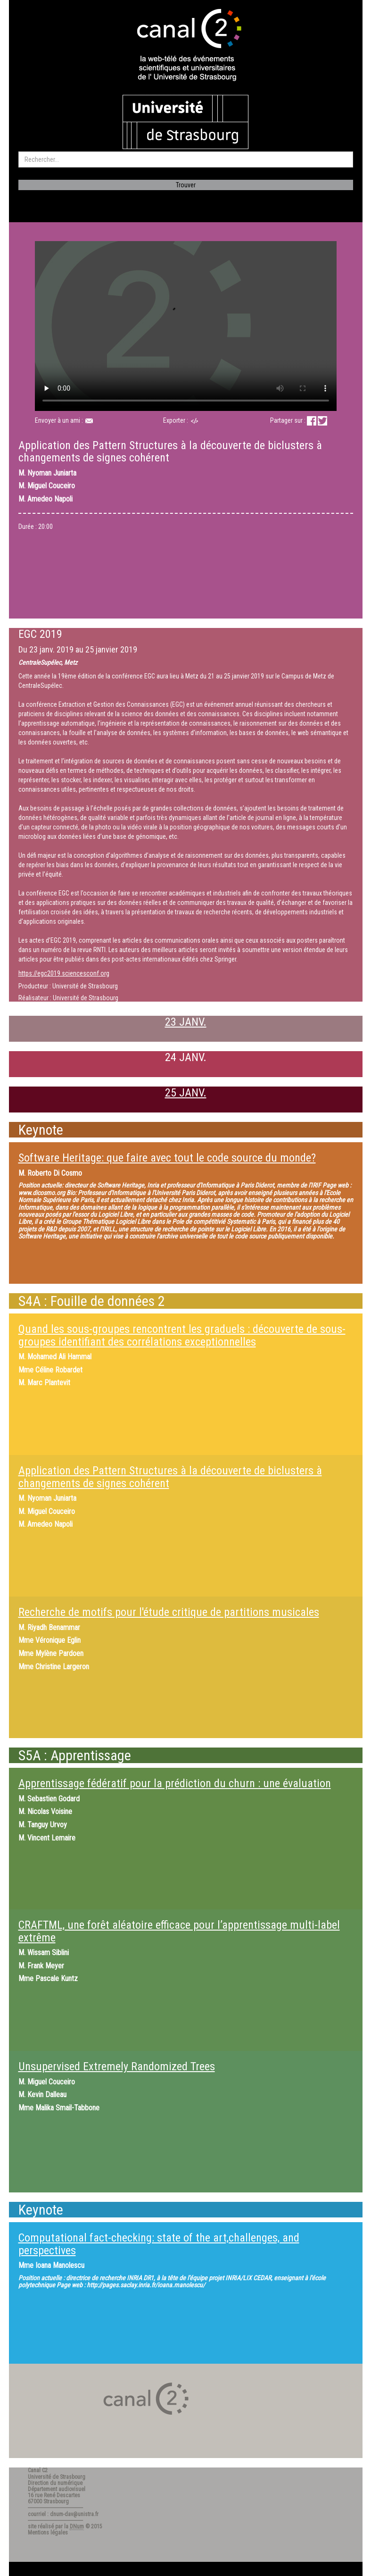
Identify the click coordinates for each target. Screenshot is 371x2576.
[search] (185, 159)
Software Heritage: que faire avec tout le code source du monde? (167, 1157)
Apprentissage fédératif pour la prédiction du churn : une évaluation (174, 1783)
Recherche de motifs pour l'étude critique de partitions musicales (168, 1612)
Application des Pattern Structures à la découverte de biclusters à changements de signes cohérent (170, 1476)
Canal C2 (38, 2470)
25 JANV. (185, 1092)
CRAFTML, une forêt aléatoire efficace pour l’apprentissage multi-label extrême (179, 1931)
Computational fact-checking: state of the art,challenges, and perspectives (158, 2244)
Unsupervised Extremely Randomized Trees (116, 2066)
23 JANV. (185, 1022)
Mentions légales (48, 2532)
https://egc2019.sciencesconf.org (63, 973)
